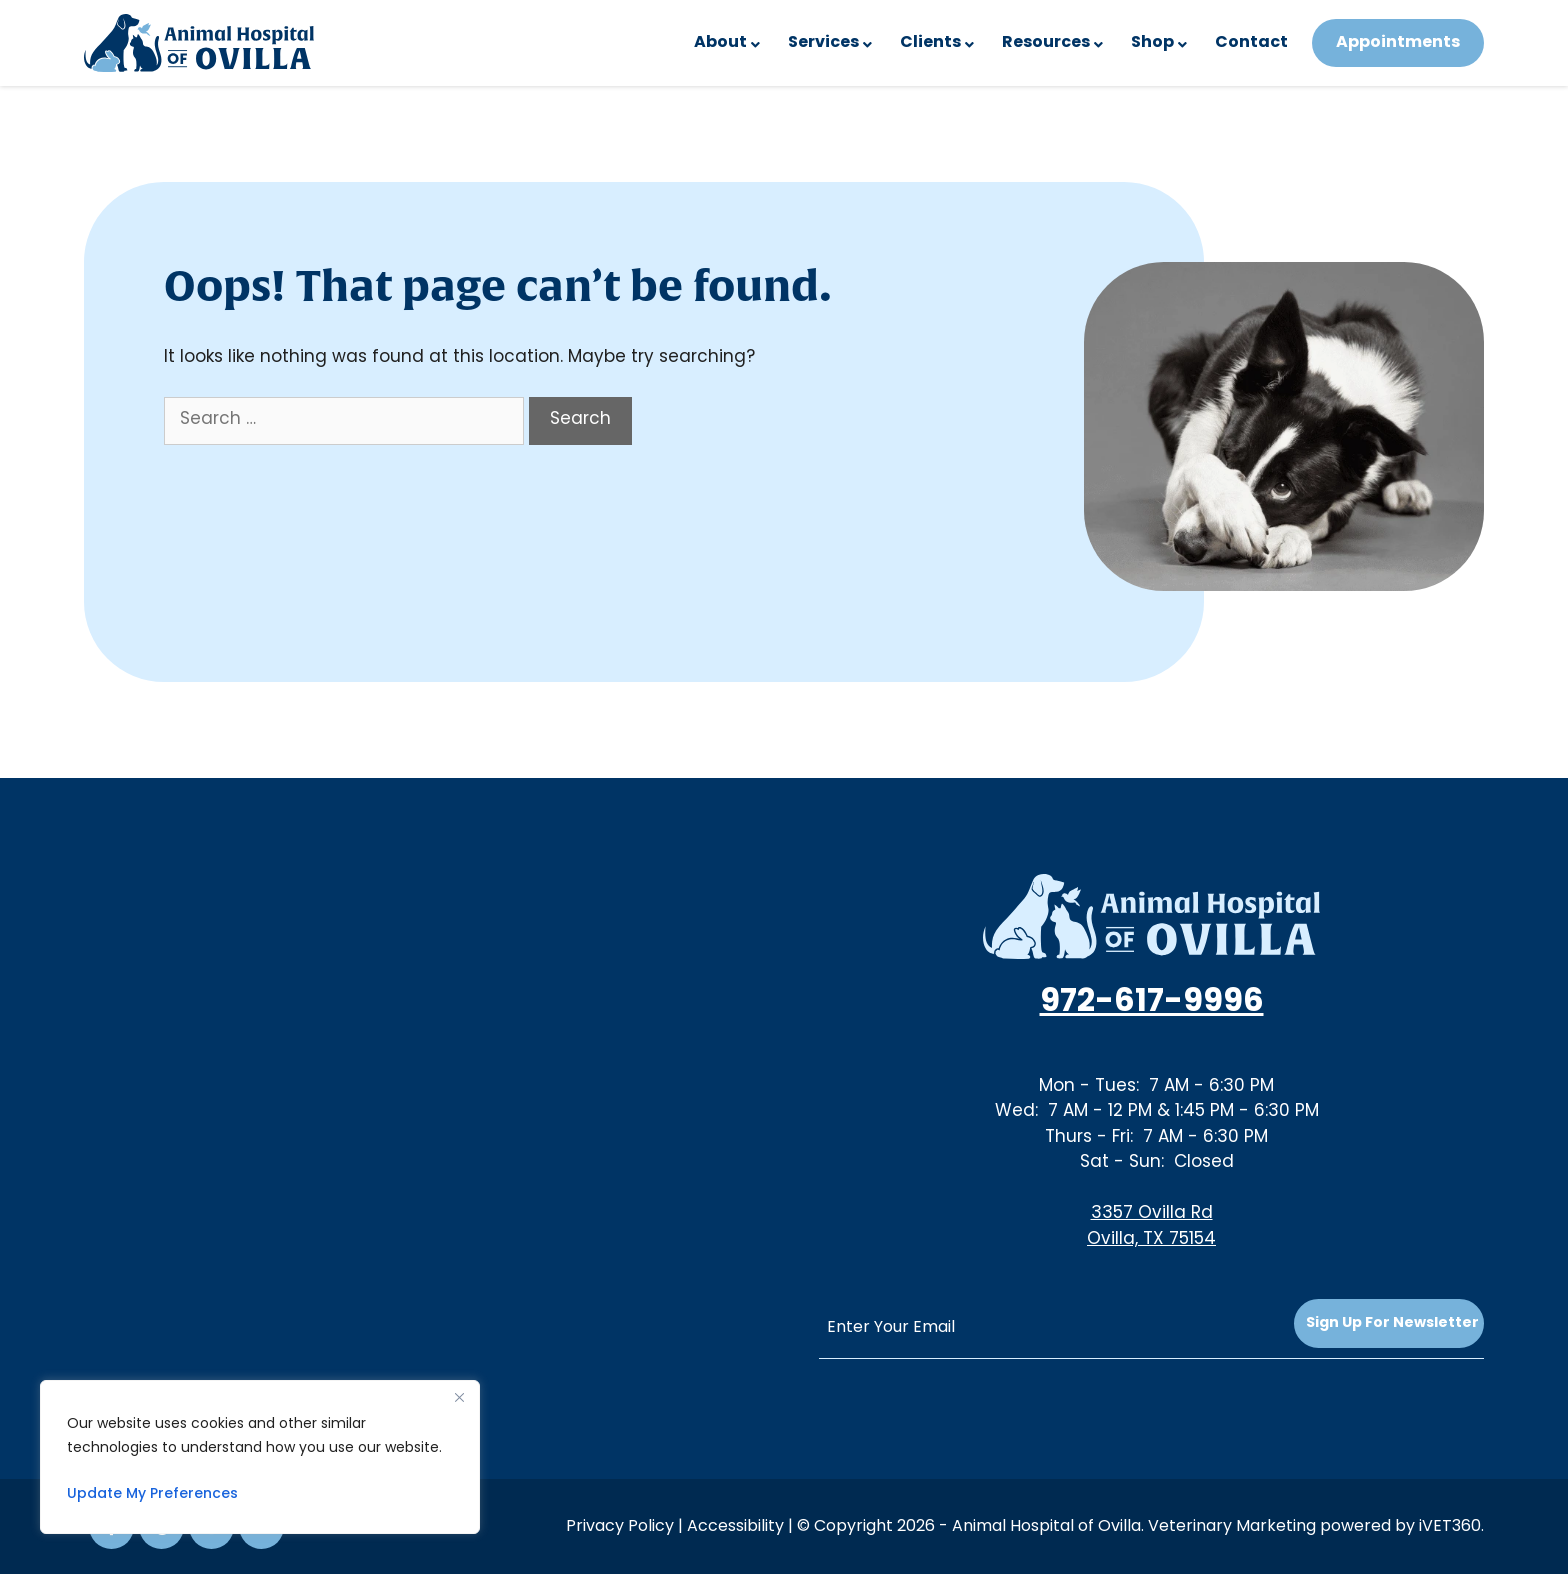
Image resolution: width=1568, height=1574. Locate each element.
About (720, 43)
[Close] (459, 1397)
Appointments (1398, 43)
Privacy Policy (620, 1527)
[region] (260, 1457)
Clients (930, 43)
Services (823, 43)
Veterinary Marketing (1232, 1527)
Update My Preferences (152, 1494)
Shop (1152, 43)
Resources (1046, 43)
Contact (1251, 43)
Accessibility (735, 1527)
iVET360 (1450, 1527)
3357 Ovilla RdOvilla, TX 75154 (1151, 1227)
